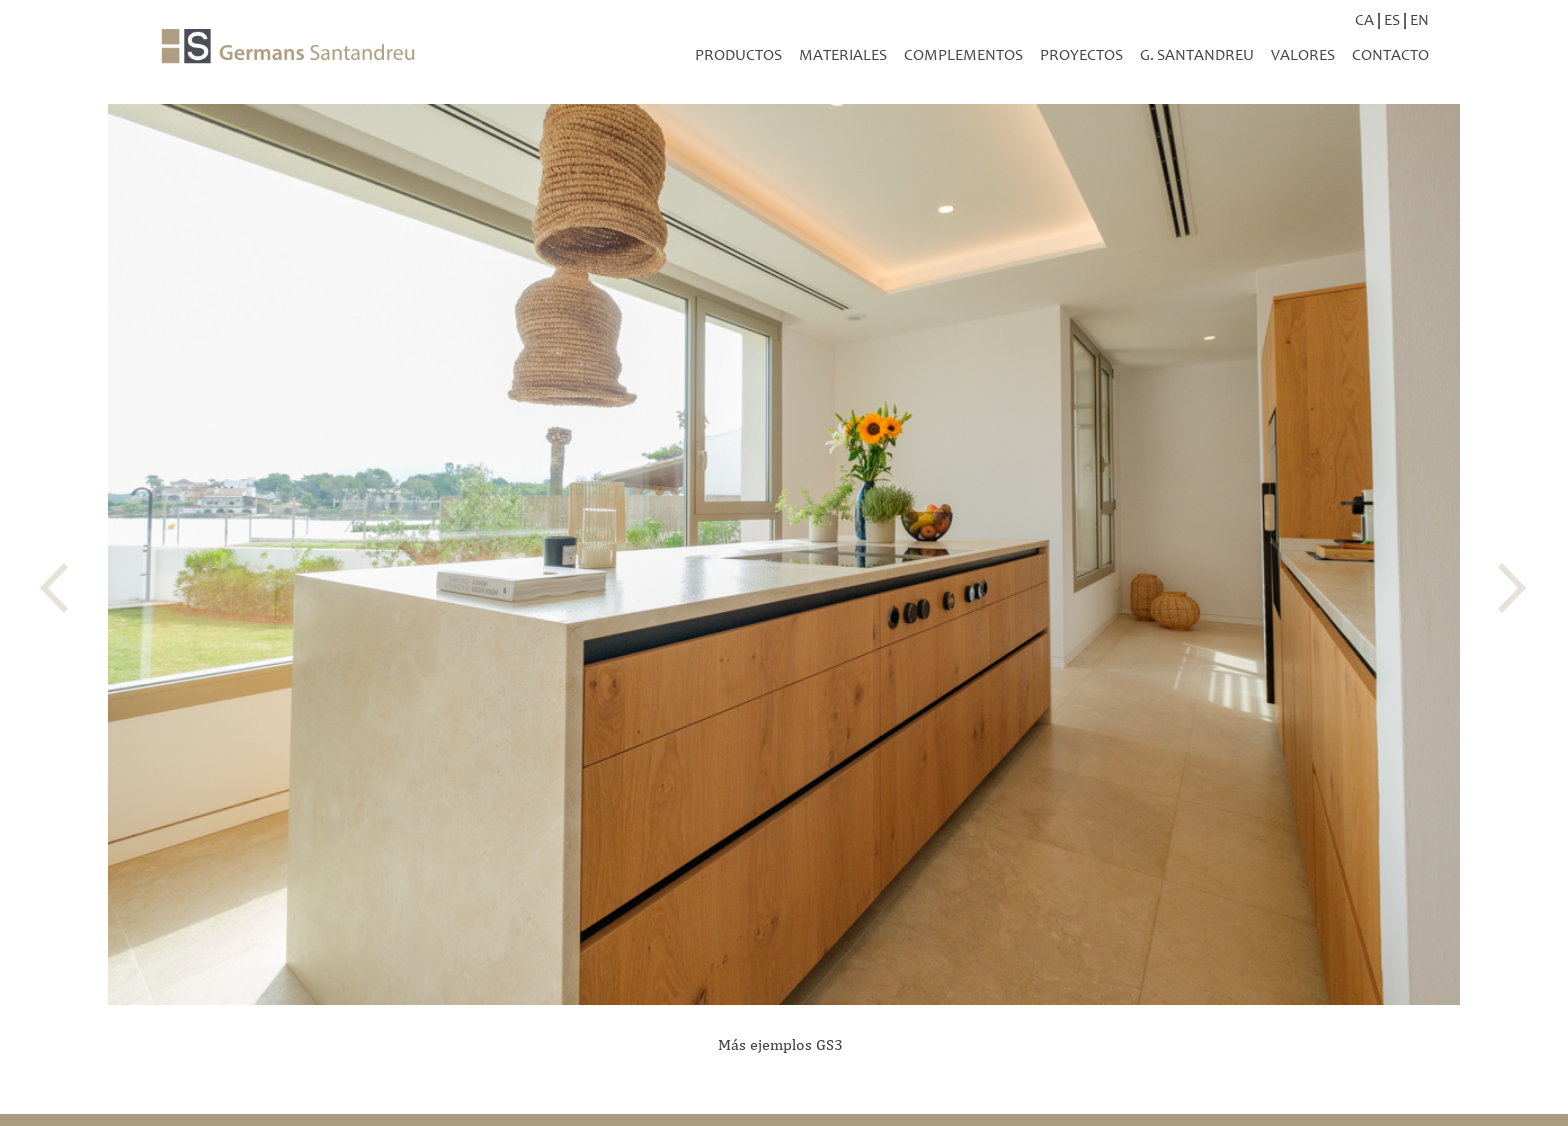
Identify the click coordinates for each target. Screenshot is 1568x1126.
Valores (1303, 54)
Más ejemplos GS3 (780, 1044)
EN (1419, 19)
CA (1364, 19)
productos (738, 54)
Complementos (963, 54)
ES (1392, 19)
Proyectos (1081, 54)
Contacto (1390, 54)
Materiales (843, 54)
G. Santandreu (1197, 54)
